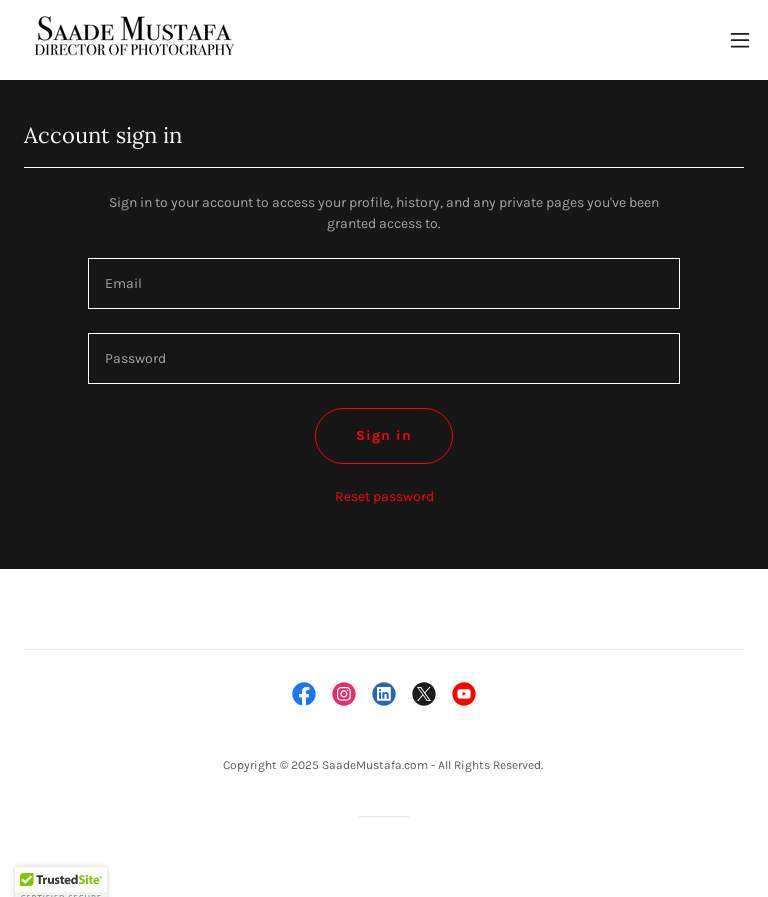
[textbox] (384, 283)
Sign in (383, 435)
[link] (132, 40)
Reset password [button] (384, 496)
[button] (740, 40)
